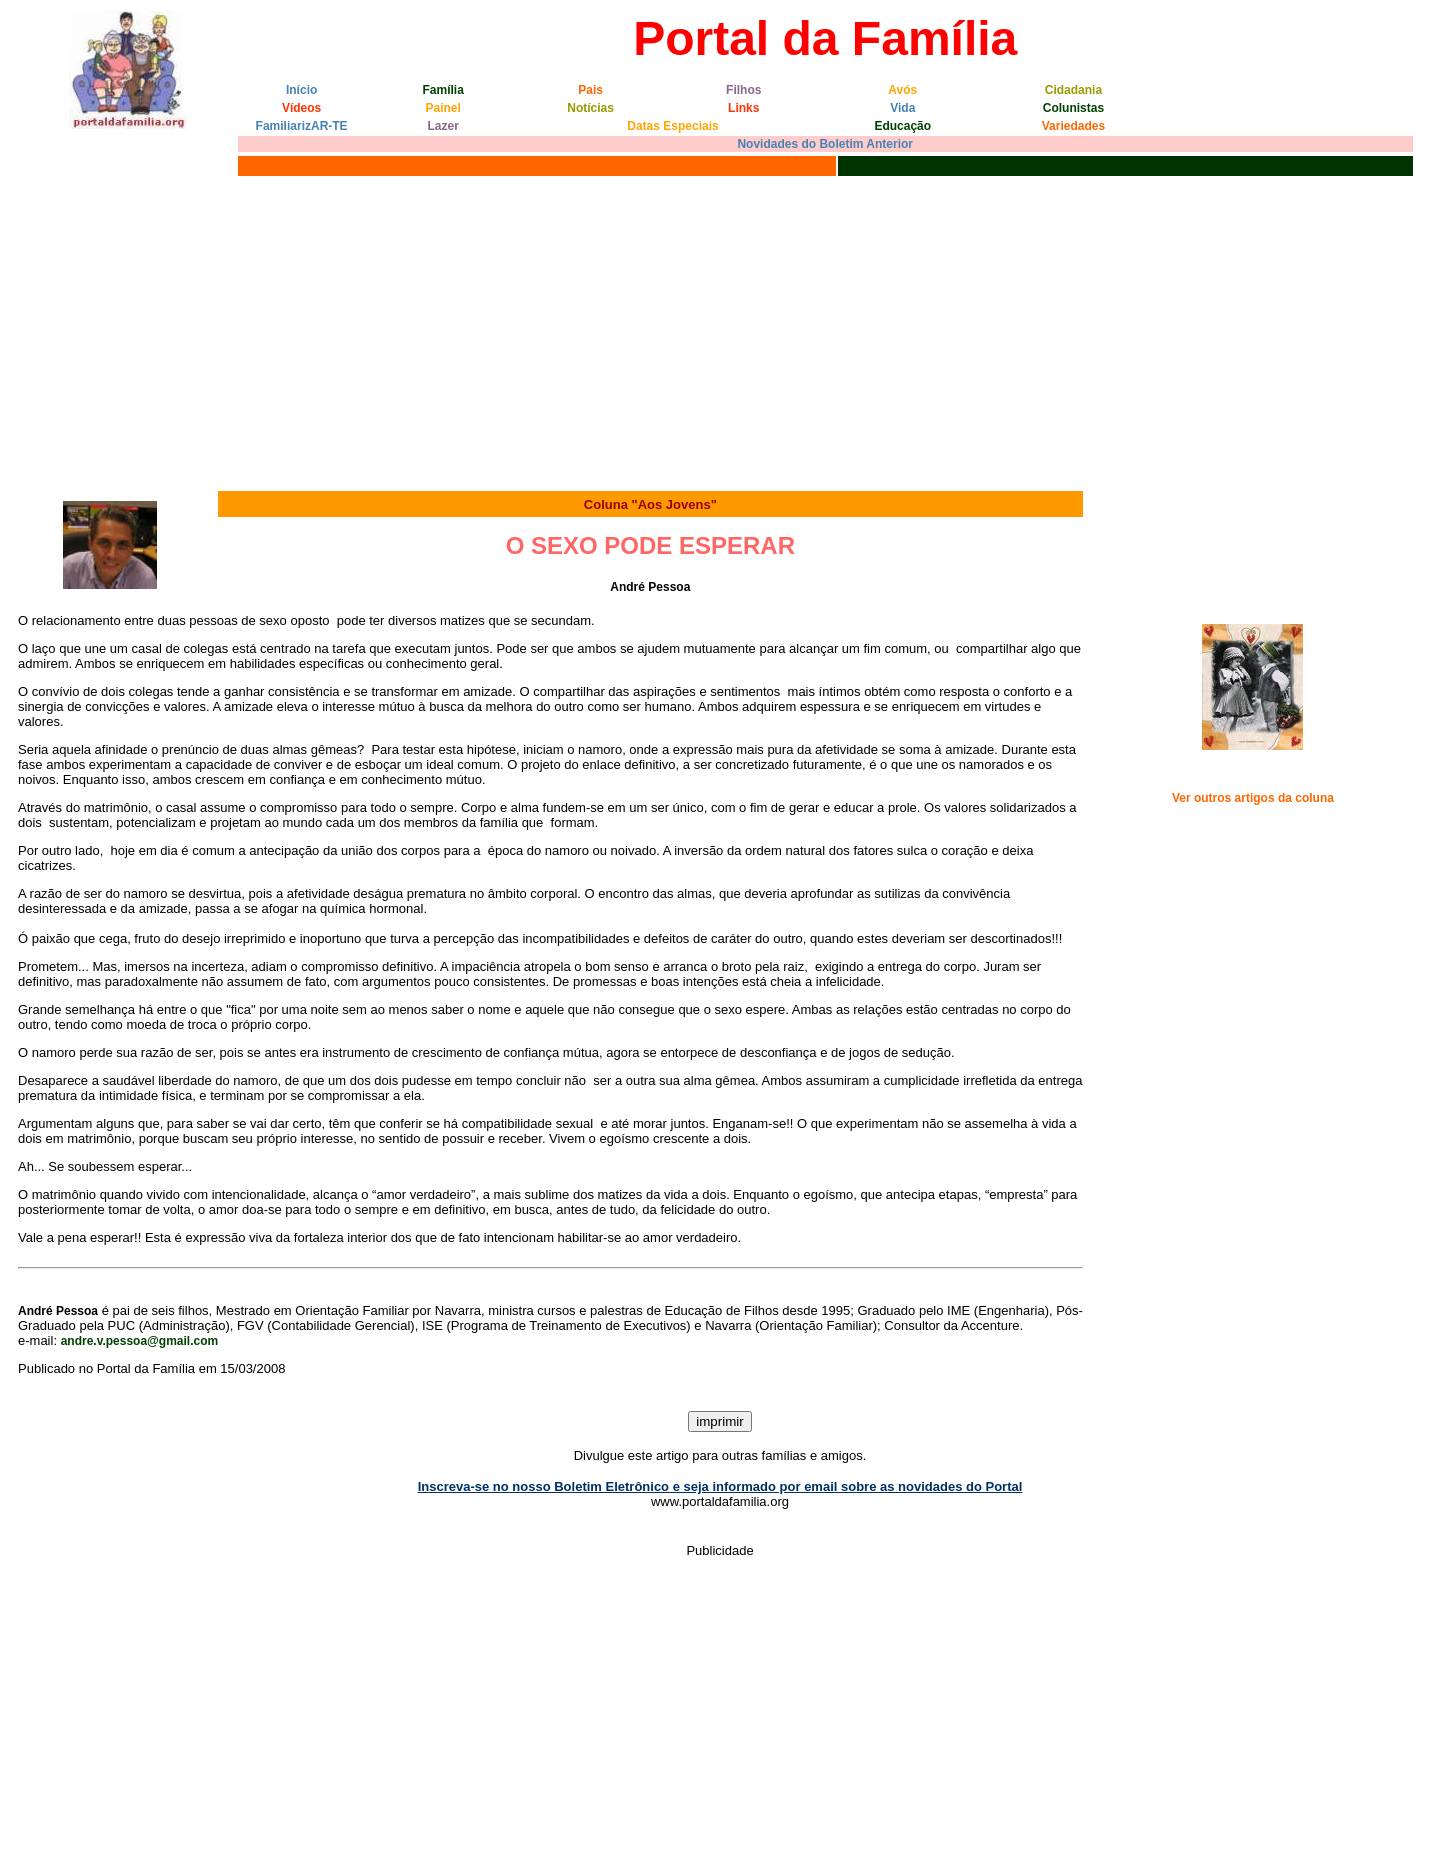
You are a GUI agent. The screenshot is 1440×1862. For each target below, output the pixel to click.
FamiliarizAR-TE (302, 126)
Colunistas (1073, 108)
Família (443, 90)
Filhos (743, 90)
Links (743, 108)
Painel (443, 108)
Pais (590, 90)
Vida (902, 108)
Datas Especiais (672, 126)
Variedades (1073, 126)
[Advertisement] (720, 331)
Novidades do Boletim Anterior (825, 144)
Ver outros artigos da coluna (1253, 798)
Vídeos (301, 108)
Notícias (590, 108)
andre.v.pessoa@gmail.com (140, 1341)
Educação (902, 126)
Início (301, 90)
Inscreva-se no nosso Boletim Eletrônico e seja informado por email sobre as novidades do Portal (720, 1486)
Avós (902, 90)
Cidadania (1073, 90)
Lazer (443, 126)
